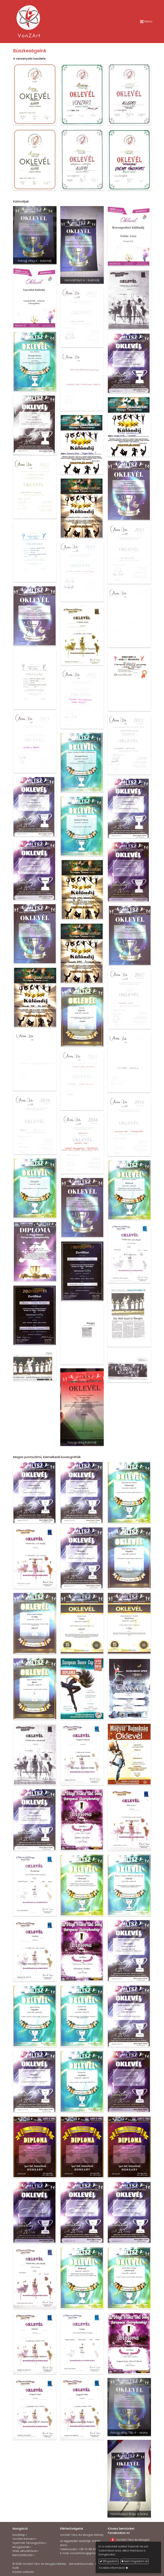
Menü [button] (146, 21)
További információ (112, 2568)
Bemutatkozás (22, 2555)
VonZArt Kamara (24, 2539)
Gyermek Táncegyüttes (29, 2543)
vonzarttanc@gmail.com (87, 2553)
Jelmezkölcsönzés (80, 2564)
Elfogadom (109, 2561)
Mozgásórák (21, 2547)
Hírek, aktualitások (25, 2551)
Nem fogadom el (134, 2561)
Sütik (16, 2568)
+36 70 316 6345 (89, 2549)
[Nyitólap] (40, 21)
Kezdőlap (19, 2535)
